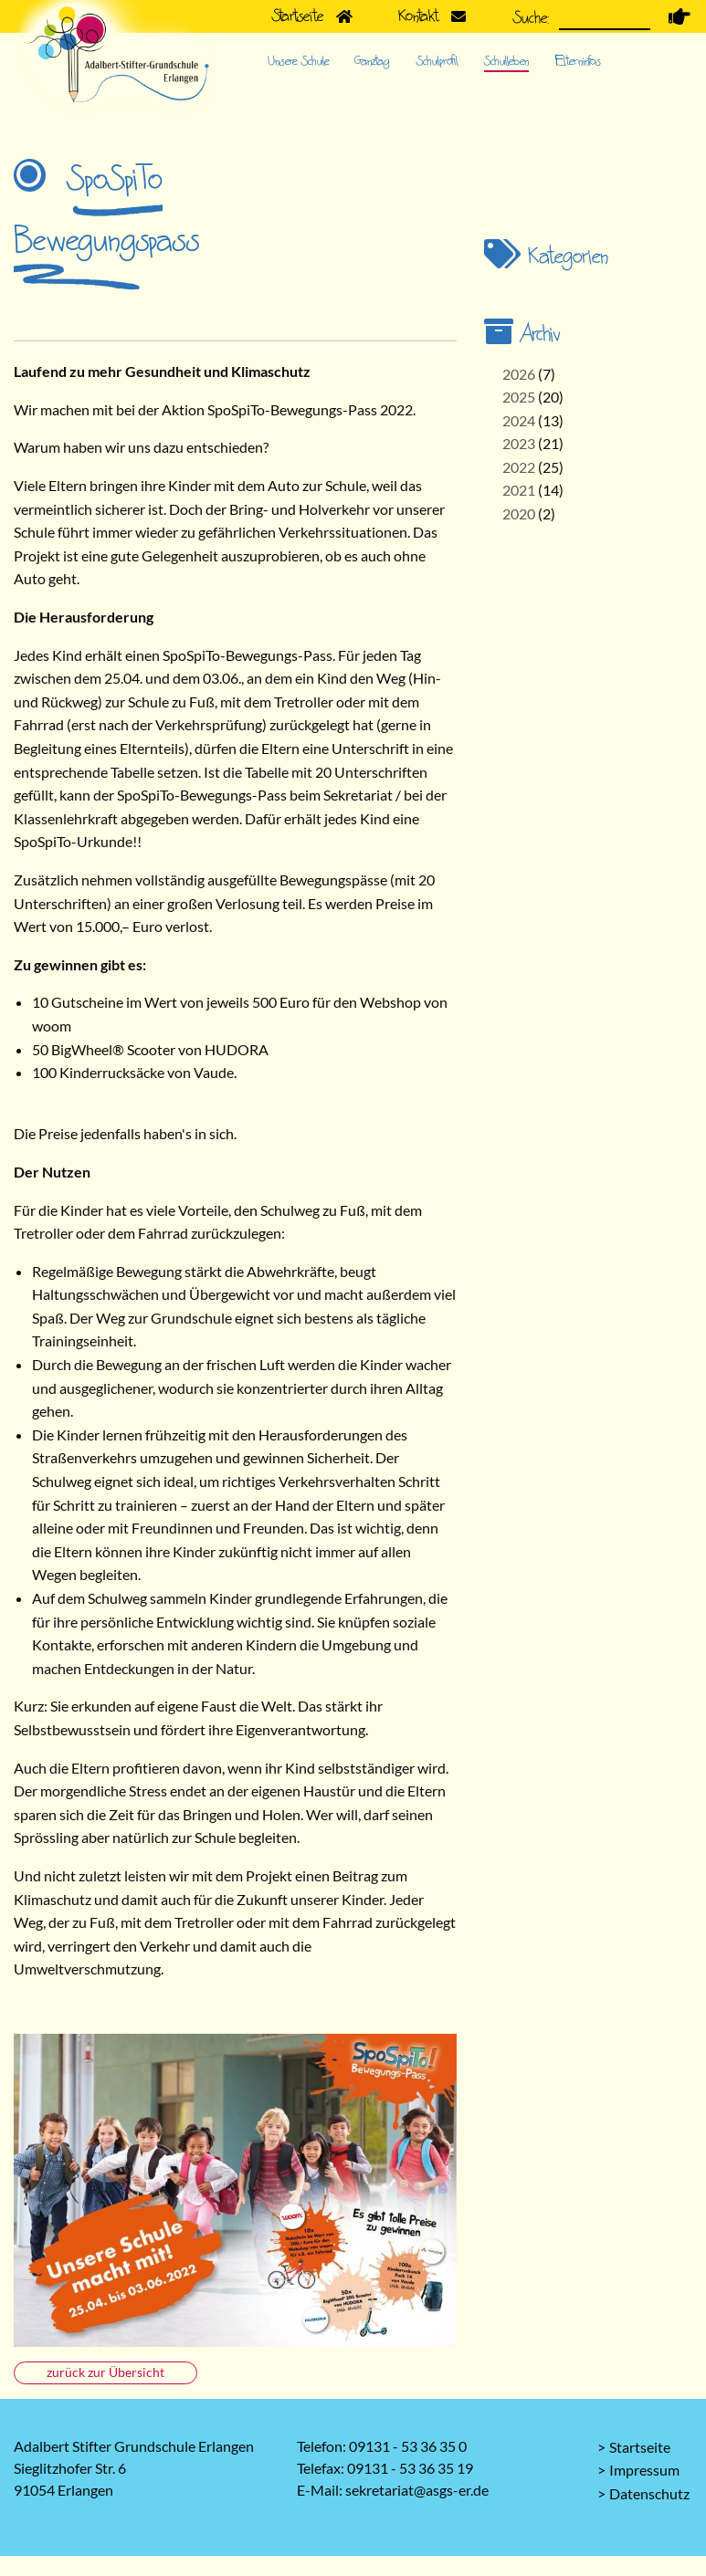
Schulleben (506, 60)
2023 (518, 443)
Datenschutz (649, 2493)
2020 (518, 513)
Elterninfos (578, 60)
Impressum (644, 2469)
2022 (518, 467)
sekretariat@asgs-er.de (417, 2489)
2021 (518, 489)
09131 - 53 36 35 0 (408, 2446)
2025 (518, 396)
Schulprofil (437, 60)
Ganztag (372, 60)
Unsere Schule (298, 60)
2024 (518, 420)
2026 (518, 373)
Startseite (639, 2447)
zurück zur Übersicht (105, 2372)
